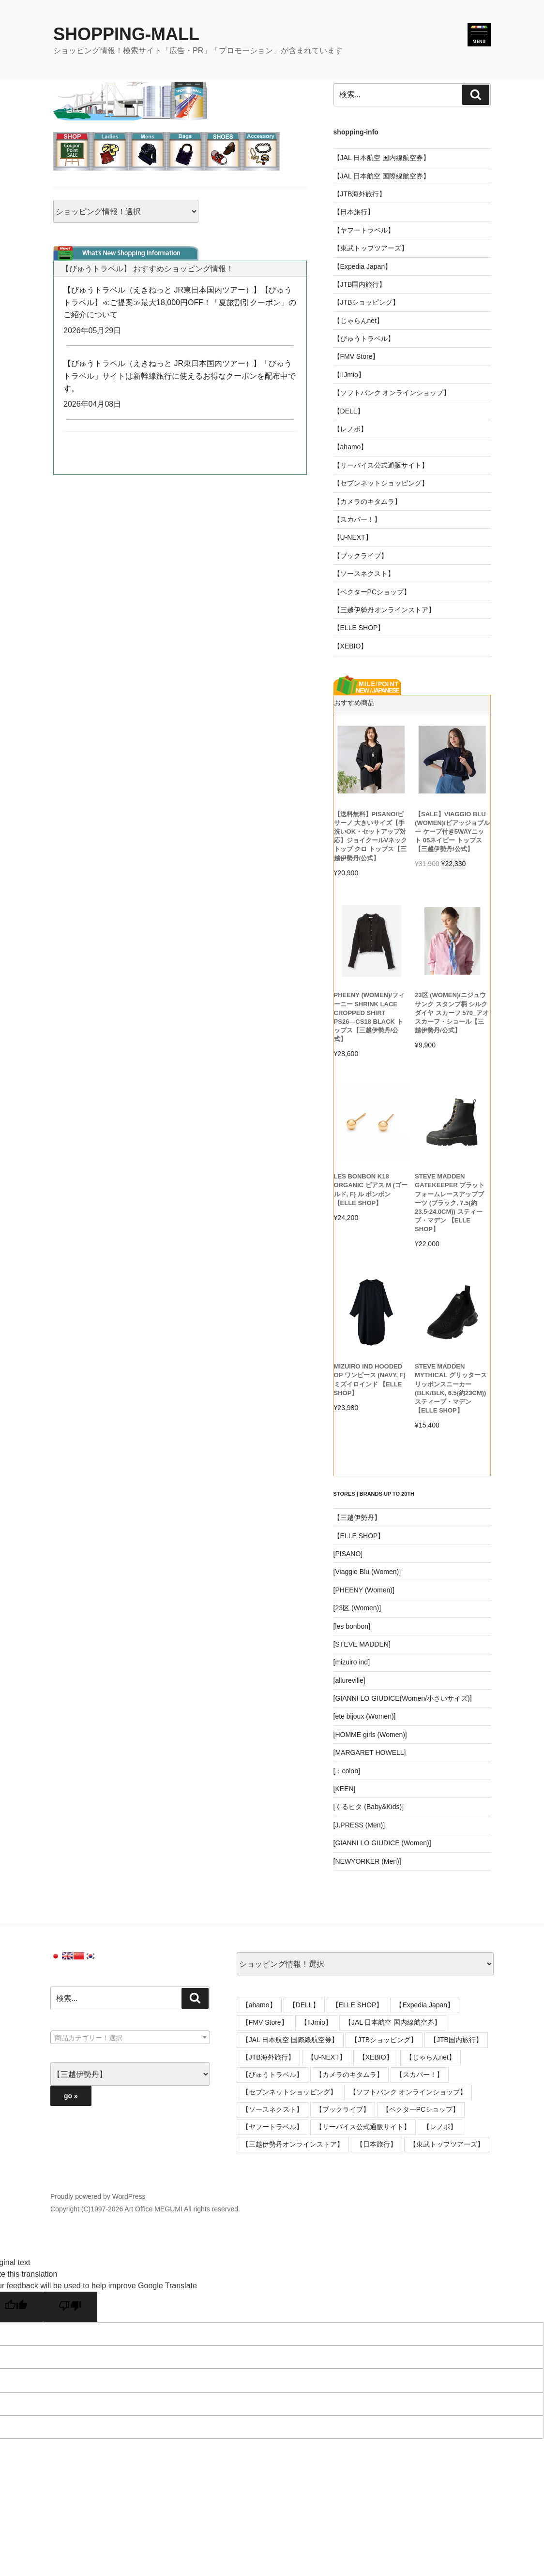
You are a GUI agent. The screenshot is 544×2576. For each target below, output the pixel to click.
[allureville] (349, 1680)
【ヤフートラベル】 (363, 230)
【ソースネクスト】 (363, 573)
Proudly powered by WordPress (98, 2196)
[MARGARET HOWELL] (369, 1752)
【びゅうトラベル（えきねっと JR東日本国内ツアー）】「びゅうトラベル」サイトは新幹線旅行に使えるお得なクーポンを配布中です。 (179, 375)
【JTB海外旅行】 (359, 194)
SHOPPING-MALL (126, 34)
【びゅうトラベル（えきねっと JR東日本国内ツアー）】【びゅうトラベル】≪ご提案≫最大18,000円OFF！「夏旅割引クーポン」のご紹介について (179, 302)
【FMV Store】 (356, 356)
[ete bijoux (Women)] (364, 1716)
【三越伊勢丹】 (357, 1517)
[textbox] (130, 2038)
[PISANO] (348, 1554)
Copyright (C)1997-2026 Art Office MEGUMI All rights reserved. (145, 2209)
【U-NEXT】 (352, 537)
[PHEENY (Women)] (363, 1590)
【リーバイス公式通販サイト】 (380, 465)
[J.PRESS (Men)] (359, 1825)
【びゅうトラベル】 (363, 338)
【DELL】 (348, 411)
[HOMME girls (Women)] (370, 1734)
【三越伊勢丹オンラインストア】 (384, 610)
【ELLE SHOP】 (359, 628)
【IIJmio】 (349, 375)
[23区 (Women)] (357, 1608)
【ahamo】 (350, 447)
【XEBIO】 (350, 646)
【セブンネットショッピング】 (380, 483)
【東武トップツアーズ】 (370, 248)
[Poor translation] (70, 2307)
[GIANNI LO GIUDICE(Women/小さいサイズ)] (402, 1698)
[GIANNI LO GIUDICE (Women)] (382, 1843)
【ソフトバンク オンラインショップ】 (392, 393)
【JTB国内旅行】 (359, 284)
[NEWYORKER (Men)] (367, 1861)
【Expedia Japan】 (362, 266)
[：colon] (346, 1771)
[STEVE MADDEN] (362, 1644)
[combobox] (130, 2037)
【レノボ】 (350, 429)
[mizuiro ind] (351, 1662)
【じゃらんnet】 (358, 320)
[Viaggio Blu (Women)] (367, 1571)
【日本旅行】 (353, 212)
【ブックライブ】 (360, 555)
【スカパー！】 (357, 519)
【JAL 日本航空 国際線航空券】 (381, 176)
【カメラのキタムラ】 (367, 501)
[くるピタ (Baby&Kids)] (368, 1807)
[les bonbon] (351, 1626)
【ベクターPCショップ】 (371, 592)
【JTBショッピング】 (366, 302)
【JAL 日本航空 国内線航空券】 (381, 158)
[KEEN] (344, 1789)
